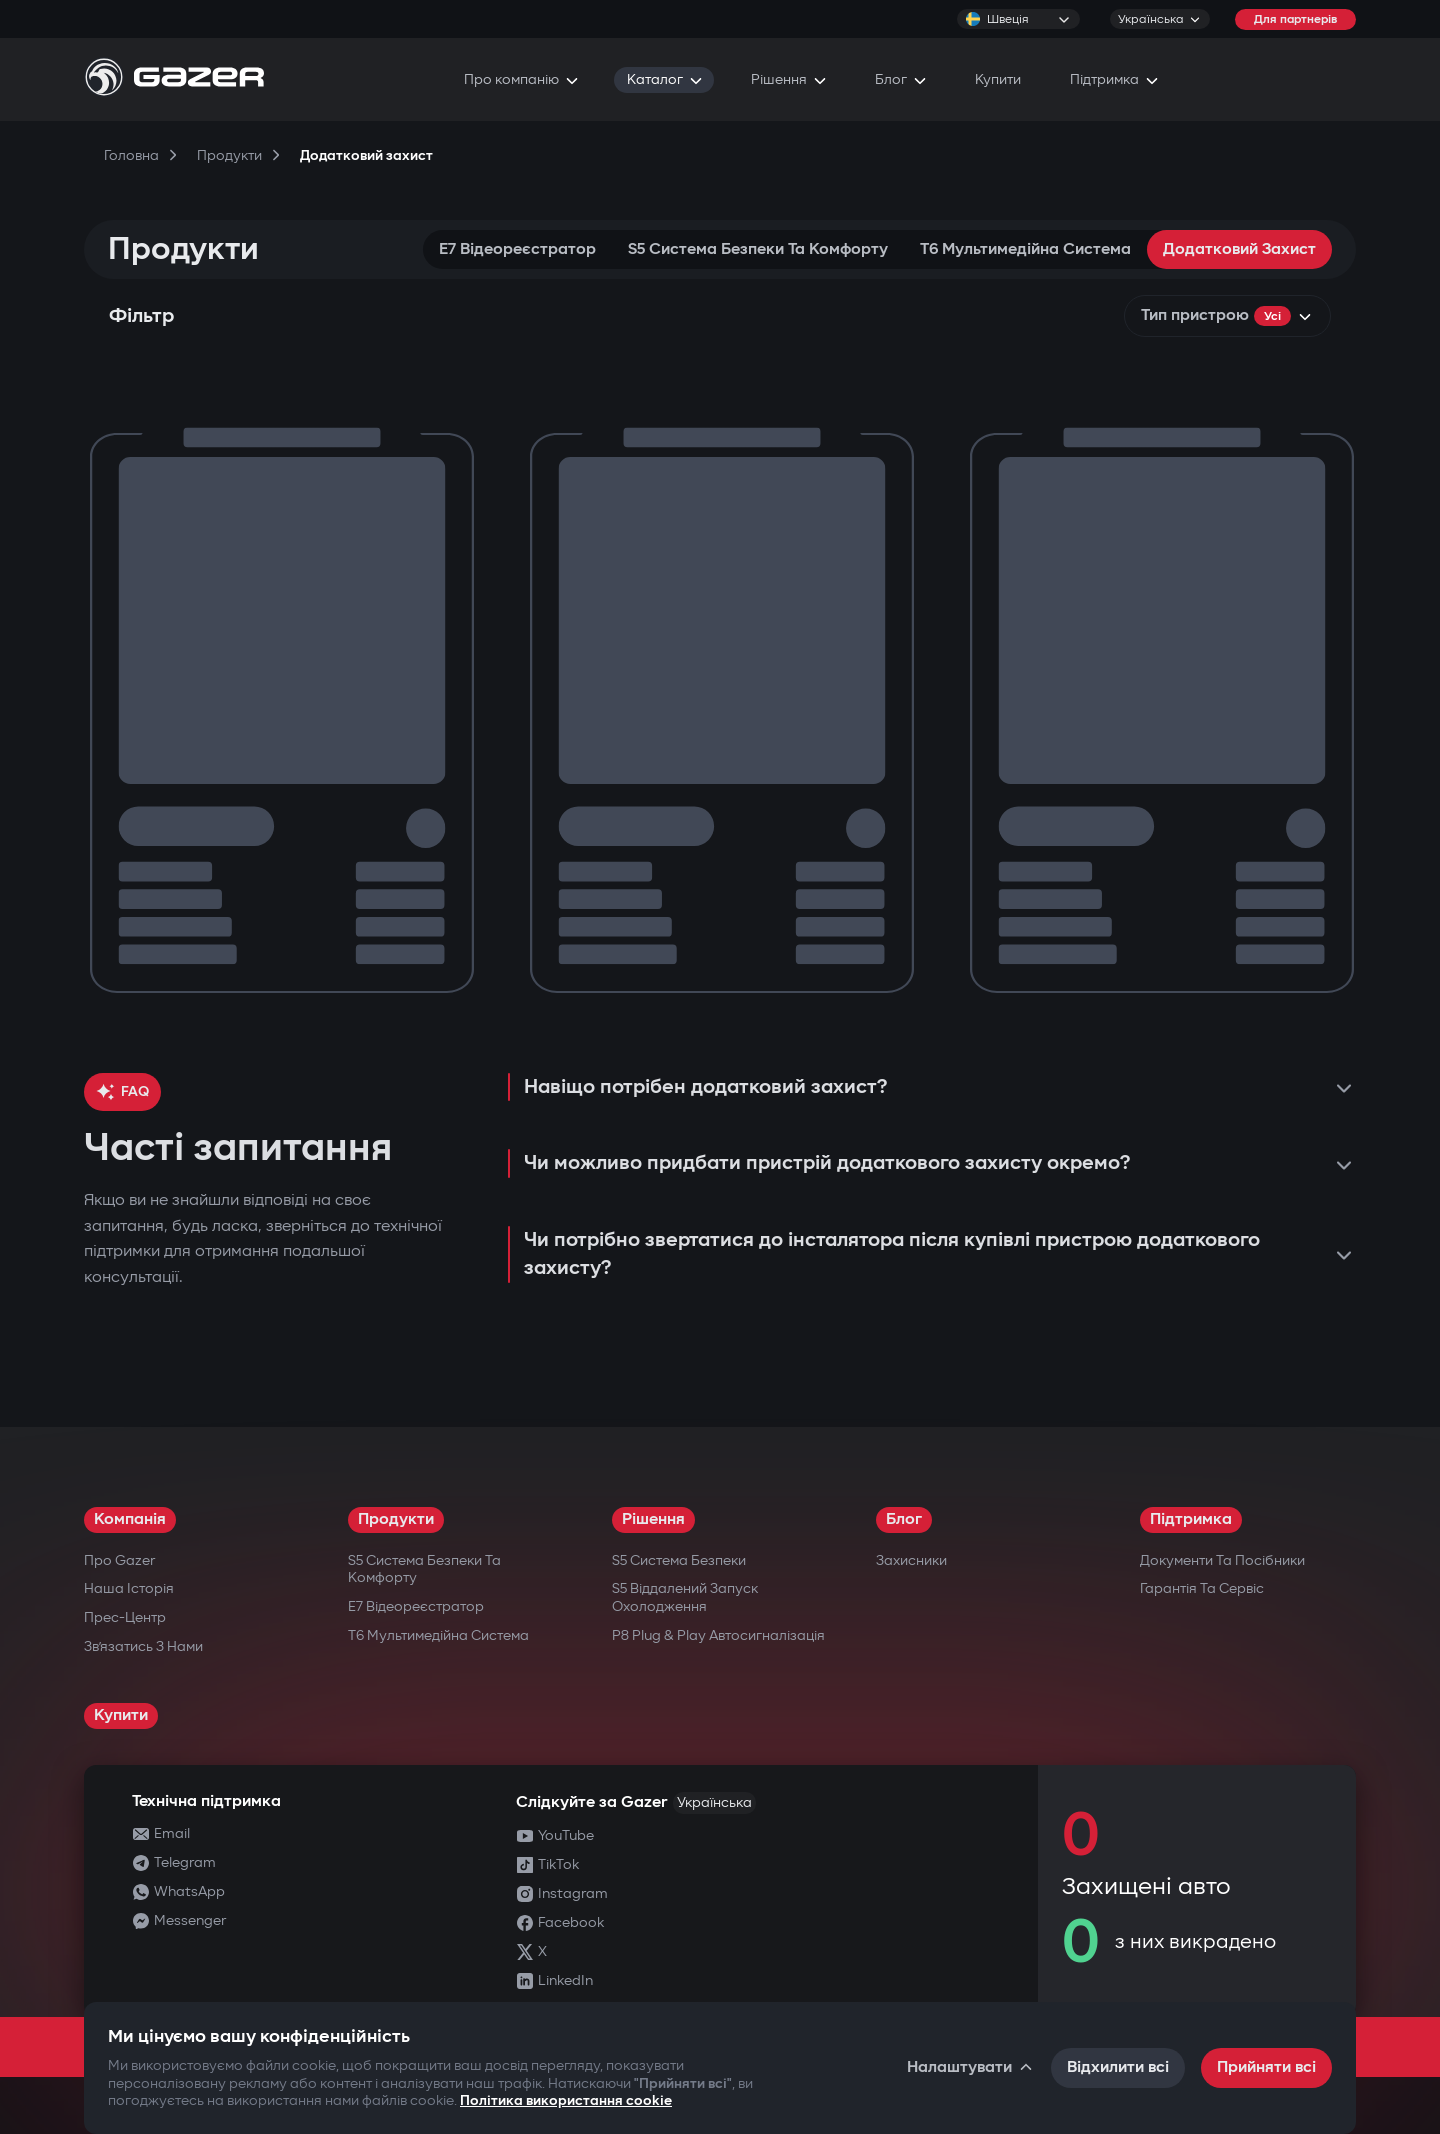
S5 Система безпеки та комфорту (758, 249)
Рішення (653, 1519)
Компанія (130, 1519)
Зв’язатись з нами (143, 1646)
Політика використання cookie (566, 2100)
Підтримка (1191, 1519)
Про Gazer (119, 1560)
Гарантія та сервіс (1202, 1588)
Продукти (396, 1519)
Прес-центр (125, 1617)
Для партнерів (1295, 19)
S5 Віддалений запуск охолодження (685, 1597)
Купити (121, 1715)
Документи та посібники (1222, 1560)
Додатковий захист (1239, 249)
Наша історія (129, 1588)
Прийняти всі (1266, 2067)
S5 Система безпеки (679, 1560)
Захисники (911, 1560)
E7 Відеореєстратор (517, 249)
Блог (904, 1519)
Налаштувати (971, 2067)
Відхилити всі (1118, 2067)
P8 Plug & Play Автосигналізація (718, 1635)
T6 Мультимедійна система (1025, 249)
